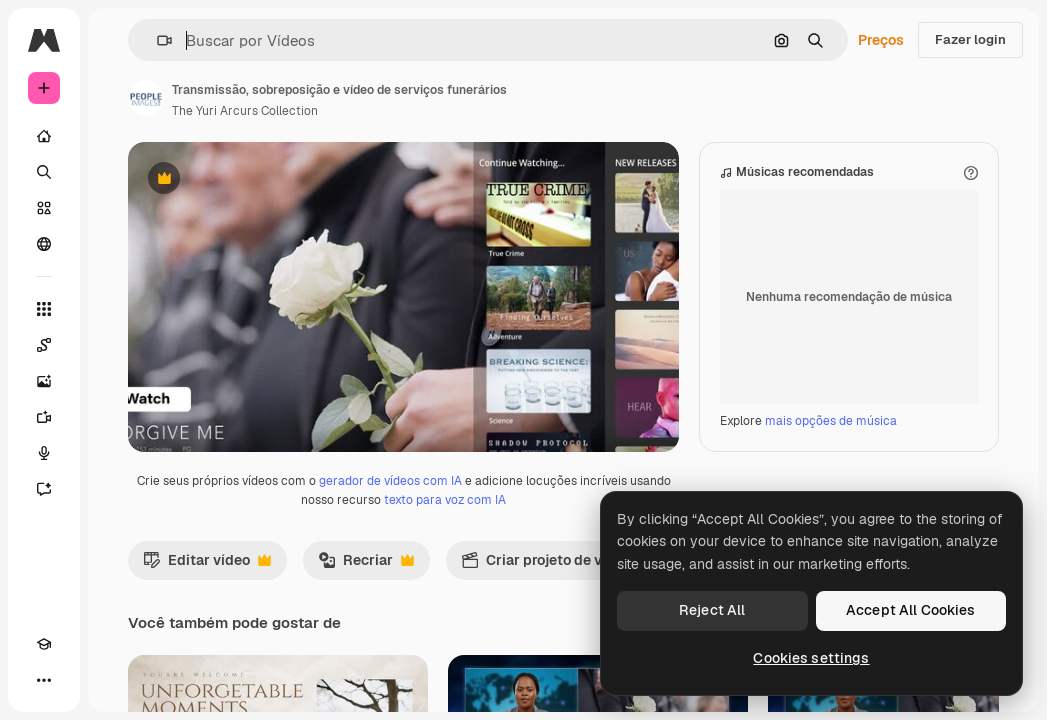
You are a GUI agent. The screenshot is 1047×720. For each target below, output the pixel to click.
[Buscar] (44, 172)
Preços (881, 40)
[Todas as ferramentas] (44, 309)
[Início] (44, 136)
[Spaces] (44, 345)
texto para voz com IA (445, 590)
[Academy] (44, 644)
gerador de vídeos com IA (390, 571)
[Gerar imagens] (44, 381)
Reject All (712, 610)
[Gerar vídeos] (44, 417)
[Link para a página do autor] (146, 98)
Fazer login (970, 39)
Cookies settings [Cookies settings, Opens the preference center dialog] (811, 658)
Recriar (366, 655)
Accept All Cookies (911, 610)
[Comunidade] (44, 244)
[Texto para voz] (44, 453)
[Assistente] (44, 489)
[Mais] (44, 680)
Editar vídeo (207, 655)
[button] (156, 40)
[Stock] (44, 208)
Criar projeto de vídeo (556, 655)
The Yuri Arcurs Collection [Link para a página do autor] (245, 111)
